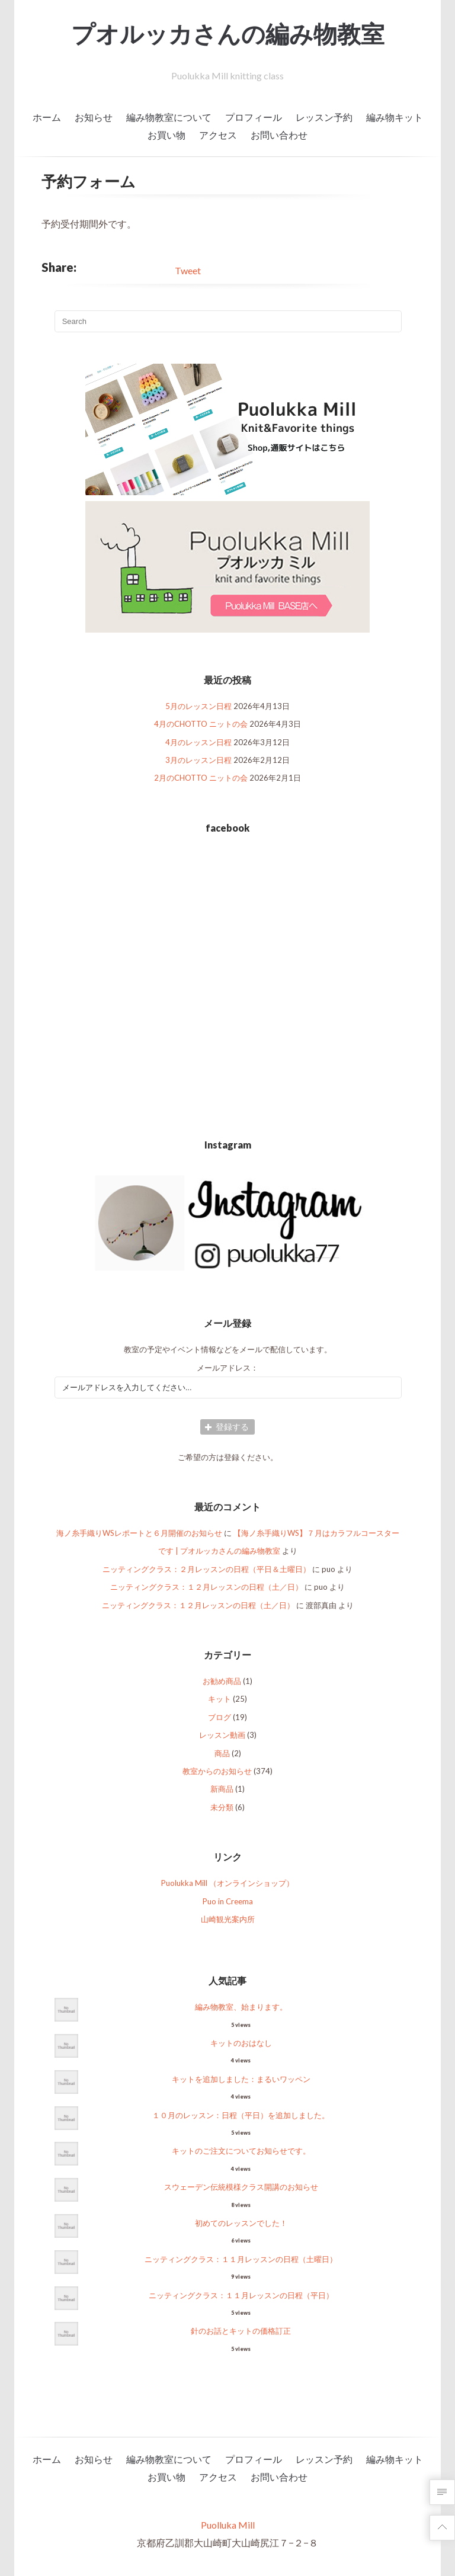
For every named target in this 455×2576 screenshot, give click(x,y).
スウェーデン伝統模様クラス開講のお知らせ (241, 2187)
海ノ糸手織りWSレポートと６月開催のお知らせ (139, 1533)
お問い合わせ (279, 134)
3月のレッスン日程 (198, 760)
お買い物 (166, 134)
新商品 (221, 1789)
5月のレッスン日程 (198, 706)
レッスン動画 (222, 1735)
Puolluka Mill (228, 2524)
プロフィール (253, 117)
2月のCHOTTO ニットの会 (201, 777)
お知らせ (94, 117)
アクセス (218, 134)
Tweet (188, 270)
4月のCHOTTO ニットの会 (201, 724)
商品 (222, 1753)
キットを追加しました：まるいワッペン (241, 2079)
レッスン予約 (324, 117)
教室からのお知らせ (217, 1771)
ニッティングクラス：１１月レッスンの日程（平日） (241, 2295)
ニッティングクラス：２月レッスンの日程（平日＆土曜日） (206, 1569)
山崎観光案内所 (228, 1919)
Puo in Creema (228, 1901)
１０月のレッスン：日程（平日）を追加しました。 (240, 2115)
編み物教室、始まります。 (241, 2007)
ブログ (219, 1717)
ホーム (47, 117)
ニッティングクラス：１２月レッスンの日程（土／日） (206, 1587)
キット (219, 1699)
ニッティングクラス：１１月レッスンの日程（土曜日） (241, 2259)
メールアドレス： (227, 1367)
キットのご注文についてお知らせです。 (241, 2150)
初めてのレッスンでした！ (241, 2223)
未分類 (221, 1807)
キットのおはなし (241, 2043)
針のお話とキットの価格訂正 (241, 2331)
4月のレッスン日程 (198, 742)
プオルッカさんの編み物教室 (227, 34)
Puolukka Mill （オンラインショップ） (227, 1883)
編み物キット (394, 117)
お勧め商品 (222, 1681)
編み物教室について (169, 117)
